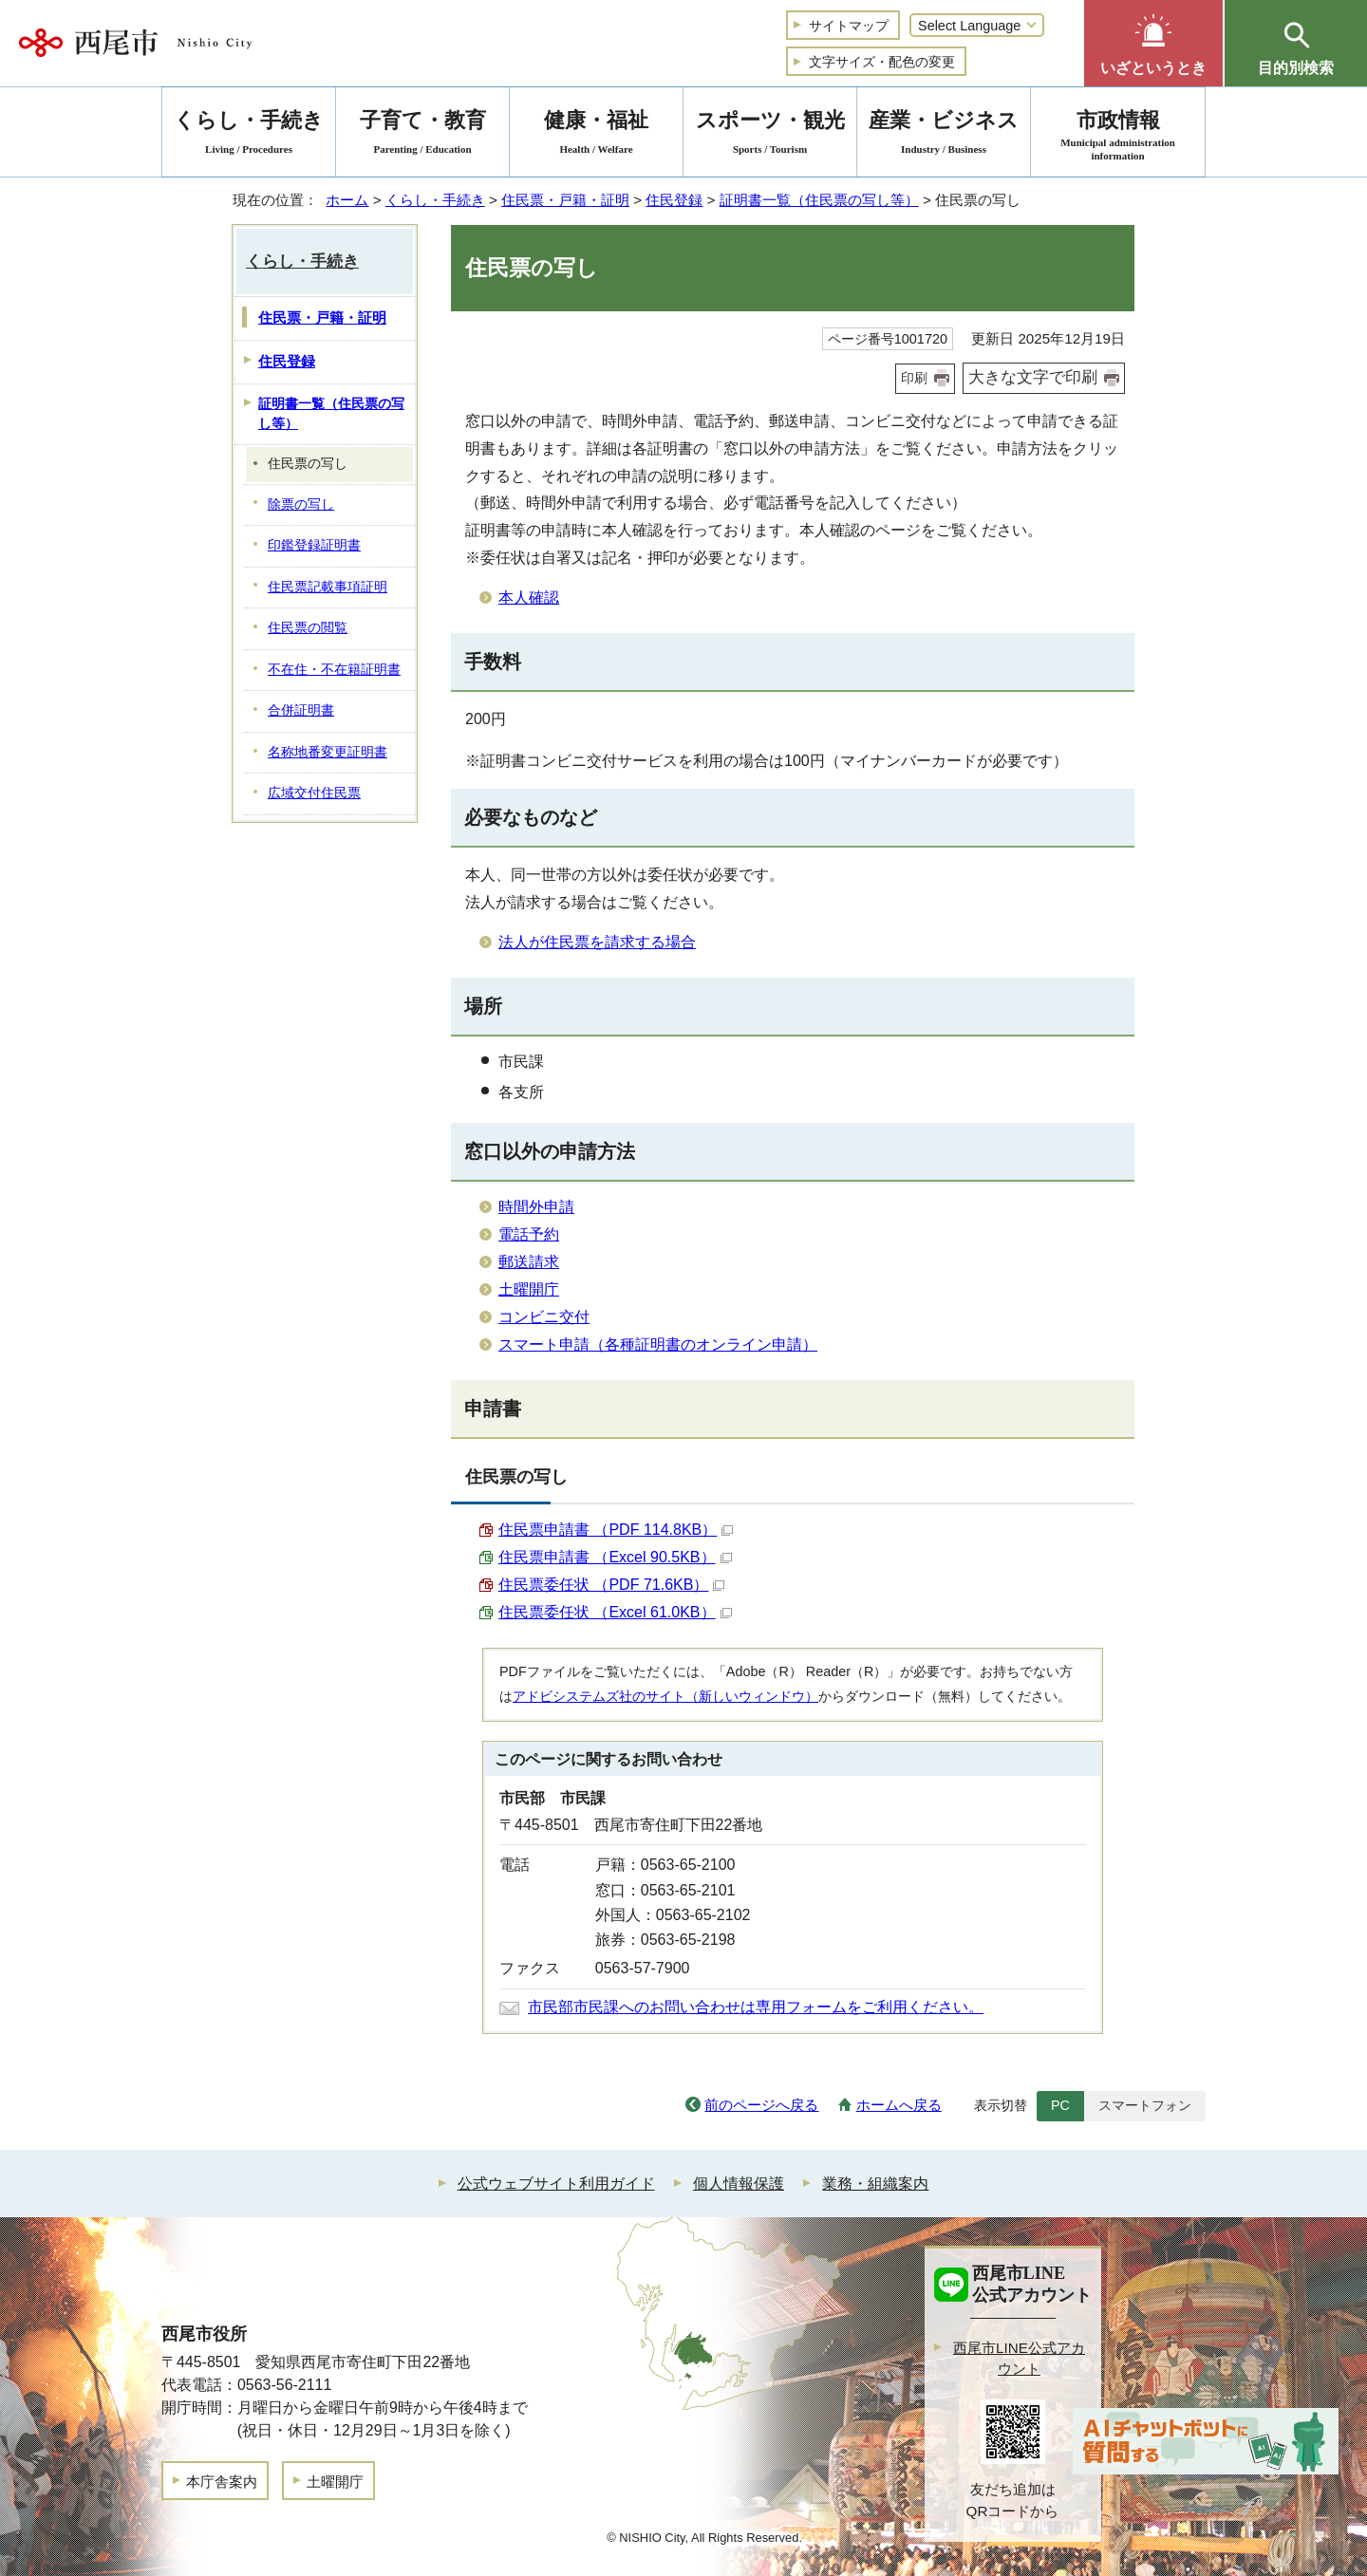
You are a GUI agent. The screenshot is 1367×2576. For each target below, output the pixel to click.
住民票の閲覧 (307, 628)
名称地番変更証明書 (327, 752)
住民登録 (674, 200)
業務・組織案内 (875, 2183)
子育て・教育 (422, 135)
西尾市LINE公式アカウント (1019, 2359)
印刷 (914, 377)
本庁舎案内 (221, 2481)
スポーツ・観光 (770, 135)
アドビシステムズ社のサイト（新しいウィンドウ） (665, 1696)
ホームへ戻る (899, 2105)
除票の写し (301, 504)
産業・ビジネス (944, 135)
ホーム (347, 200)
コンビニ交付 (544, 1317)
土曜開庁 (528, 1289)
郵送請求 (528, 1262)
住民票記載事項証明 (327, 587)
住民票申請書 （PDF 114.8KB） (615, 1529)
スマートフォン (1144, 2105)
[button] (1153, 43)
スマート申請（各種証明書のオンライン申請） (657, 1344)
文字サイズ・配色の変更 (882, 61)
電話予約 (528, 1234)
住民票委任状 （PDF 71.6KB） (611, 1585)
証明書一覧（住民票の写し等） (819, 200)
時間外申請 (536, 1207)
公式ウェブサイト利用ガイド (556, 2183)
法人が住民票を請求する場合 (597, 942)
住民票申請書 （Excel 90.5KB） (615, 1557)
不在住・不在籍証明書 (334, 670)
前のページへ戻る (761, 2105)
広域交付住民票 (314, 793)
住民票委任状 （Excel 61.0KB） (615, 1612)
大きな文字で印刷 (1032, 377)
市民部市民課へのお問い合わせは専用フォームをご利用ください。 (755, 2007)
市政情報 (1117, 135)
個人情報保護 (738, 2183)
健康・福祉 (596, 135)
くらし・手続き (435, 200)
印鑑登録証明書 (314, 545)
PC (1060, 2105)
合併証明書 (301, 710)
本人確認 (528, 597)
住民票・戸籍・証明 (565, 200)
